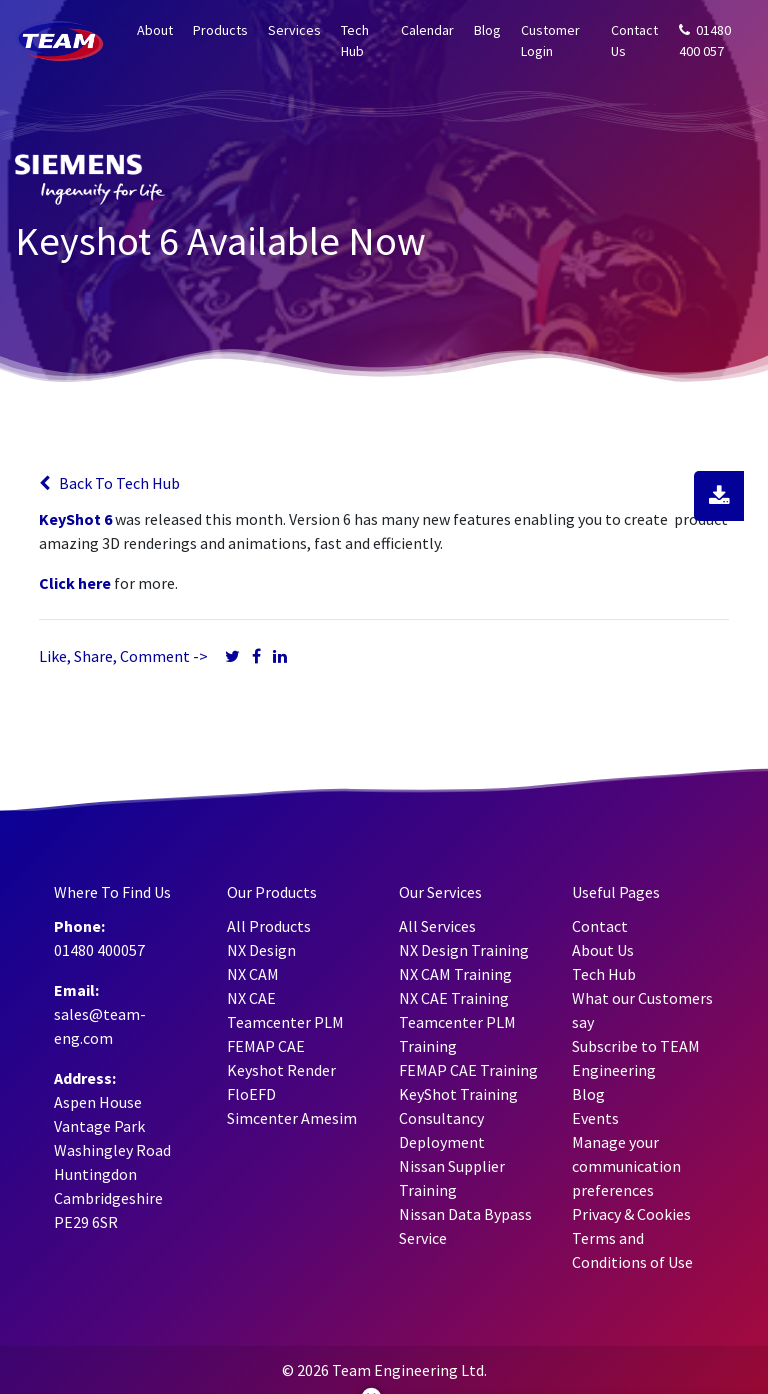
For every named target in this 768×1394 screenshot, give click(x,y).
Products (220, 30)
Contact (600, 926)
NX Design (261, 950)
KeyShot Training (458, 1094)
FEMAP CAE (266, 1046)
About (155, 30)
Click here (75, 583)
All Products (269, 926)
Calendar (427, 30)
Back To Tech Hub (109, 483)
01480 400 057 (705, 40)
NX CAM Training (455, 974)
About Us (603, 950)
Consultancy (441, 1118)
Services (294, 30)
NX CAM (253, 974)
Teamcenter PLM (285, 1022)
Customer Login (550, 40)
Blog (487, 30)
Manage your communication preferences (626, 1166)
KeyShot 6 (75, 519)
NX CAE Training (454, 998)
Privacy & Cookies (631, 1214)
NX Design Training (464, 950)
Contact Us (634, 40)
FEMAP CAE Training (468, 1070)
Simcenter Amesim (292, 1118)
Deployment (442, 1142)
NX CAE (251, 998)
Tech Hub (355, 40)
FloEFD (251, 1094)
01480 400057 (99, 950)
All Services (437, 926)
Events (595, 1118)
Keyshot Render (281, 1070)
